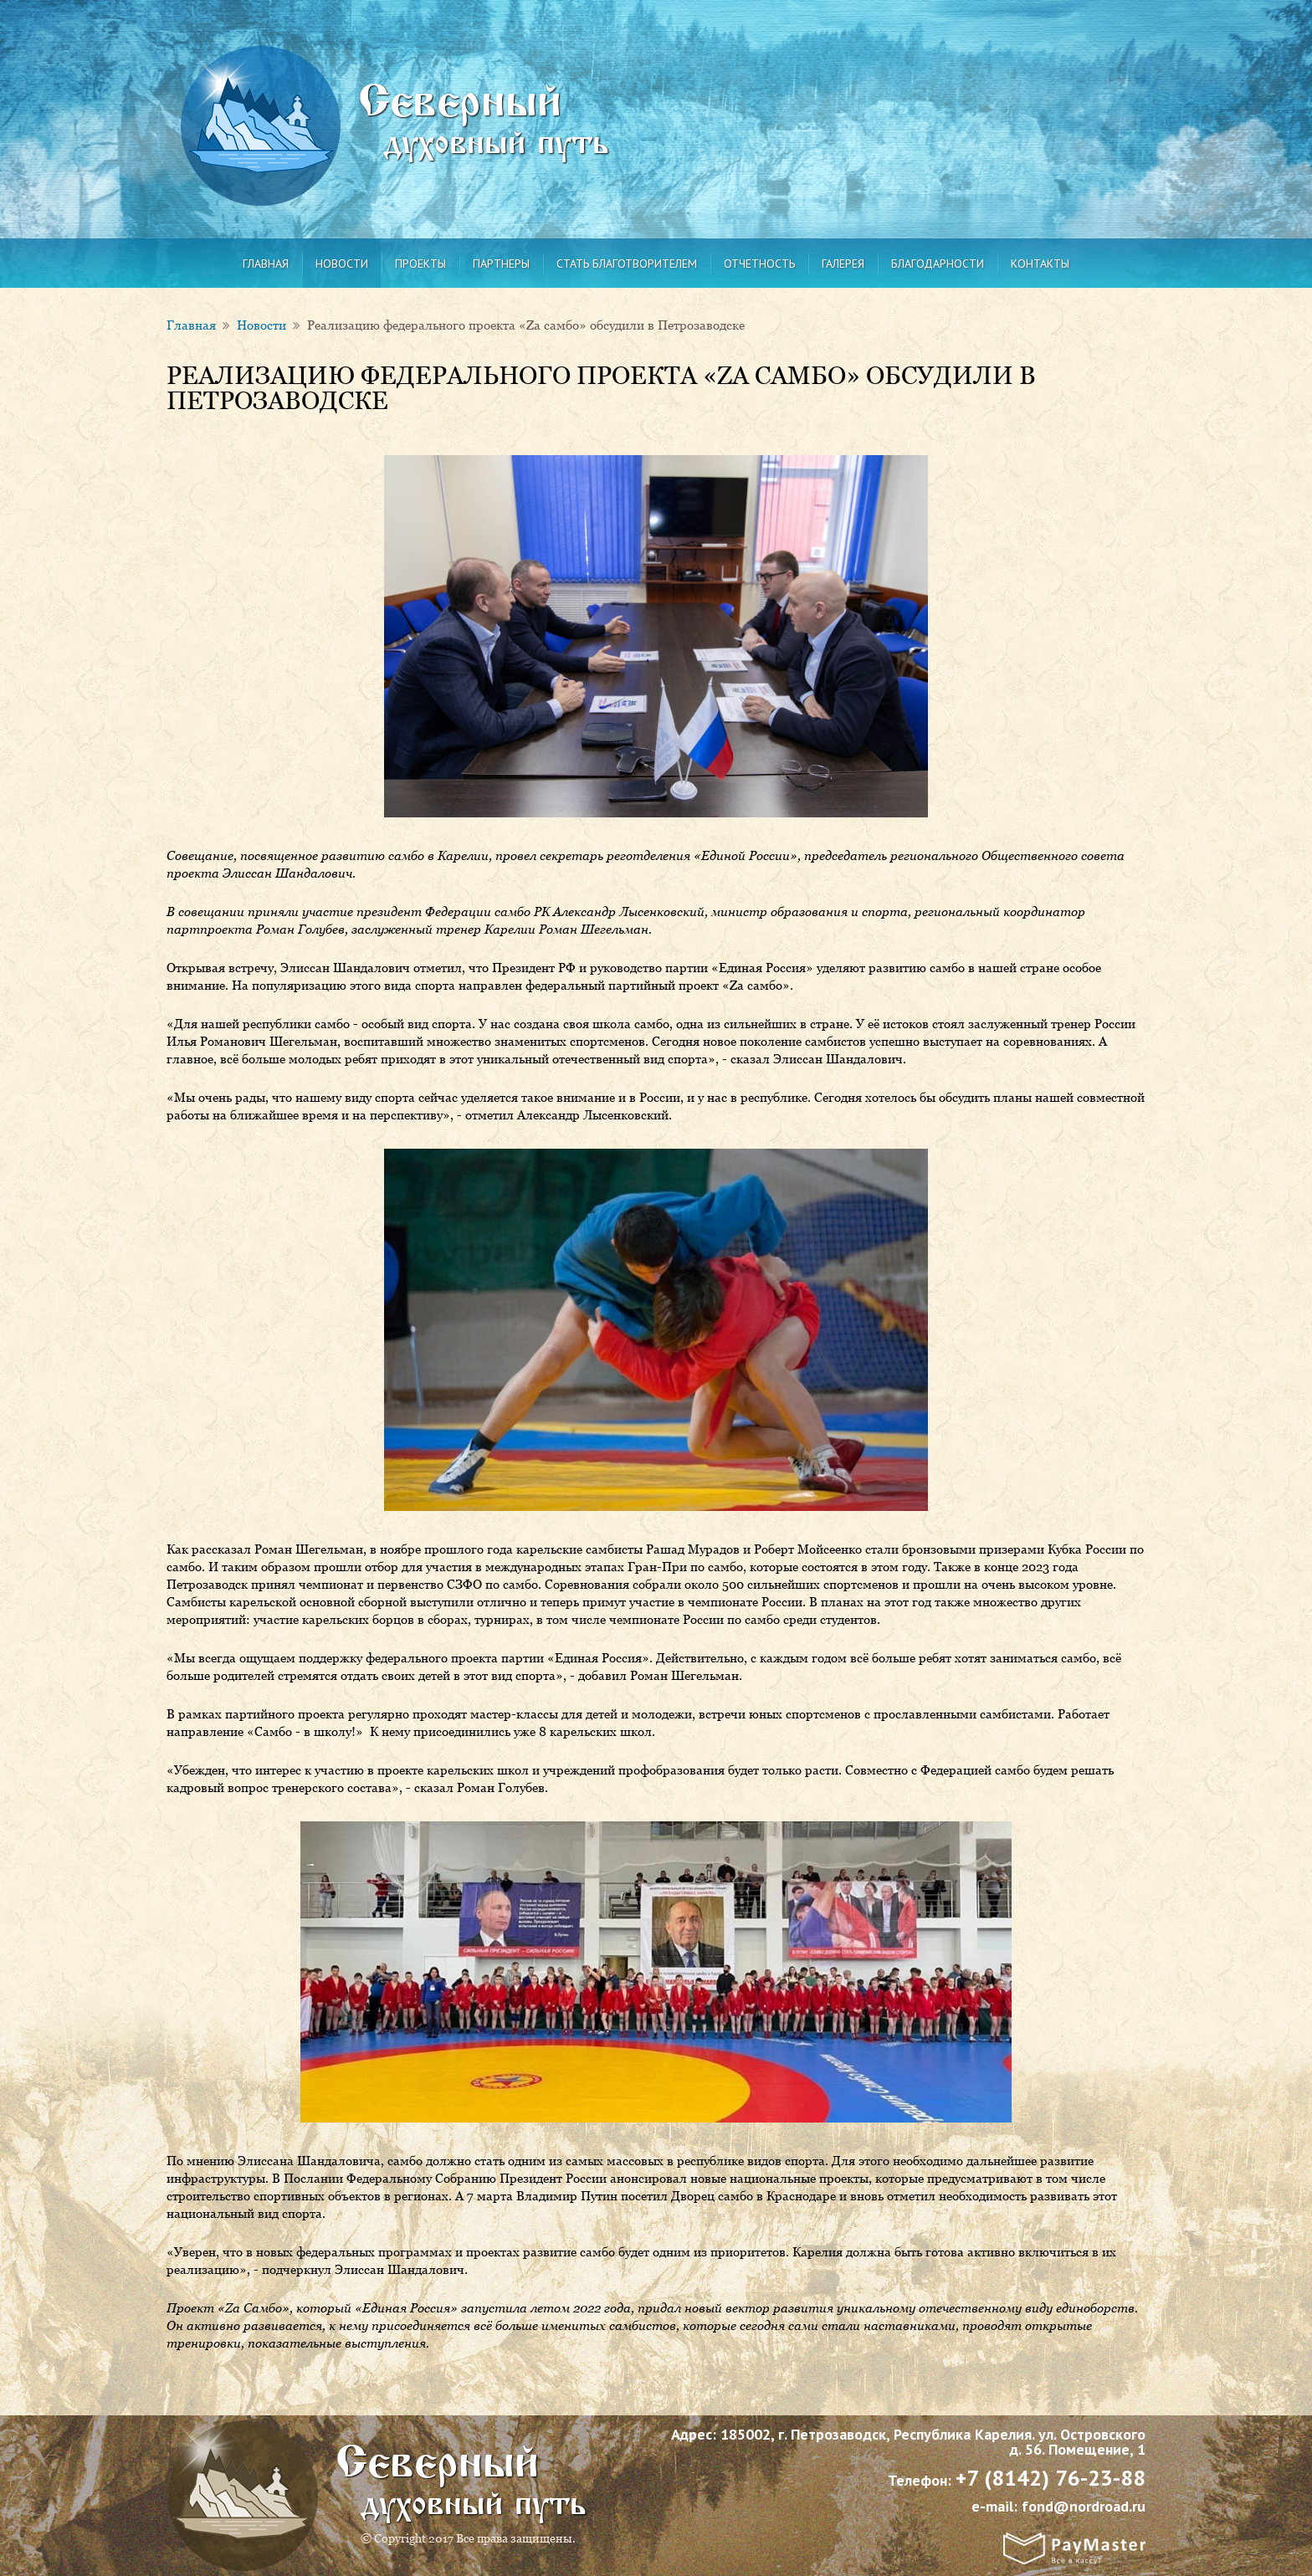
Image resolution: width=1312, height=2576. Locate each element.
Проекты (420, 263)
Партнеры (501, 263)
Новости (341, 263)
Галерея (843, 263)
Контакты (1040, 263)
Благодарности (937, 263)
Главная (266, 263)
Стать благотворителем (626, 263)
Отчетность (759, 263)
